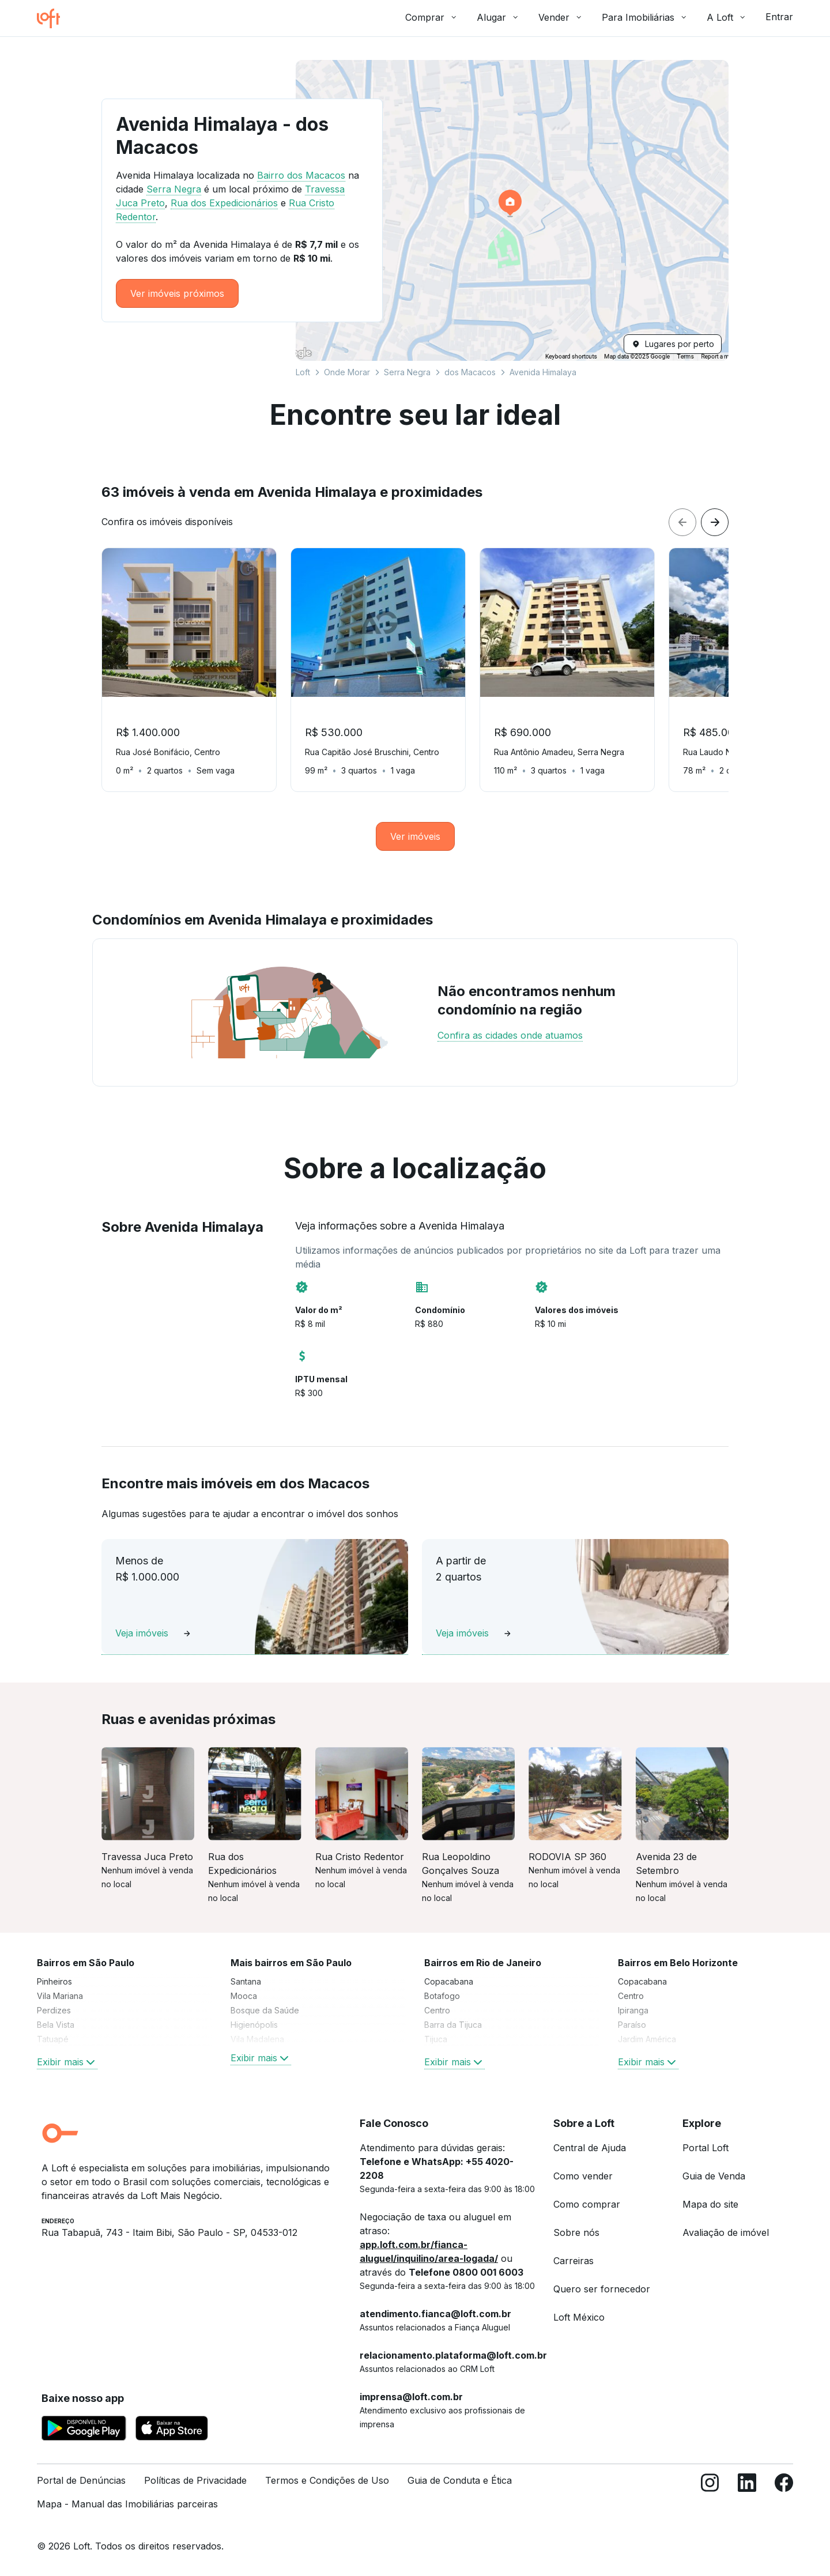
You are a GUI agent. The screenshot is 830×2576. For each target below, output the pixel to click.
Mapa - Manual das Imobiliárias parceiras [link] (127, 2504)
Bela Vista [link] (55, 2025)
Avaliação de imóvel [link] (725, 2232)
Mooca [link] (244, 1996)
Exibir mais (67, 2062)
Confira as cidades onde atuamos (510, 1035)
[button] (512, 210)
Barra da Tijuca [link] (453, 2025)
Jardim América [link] (647, 2039)
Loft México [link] (579, 2317)
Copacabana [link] (448, 1981)
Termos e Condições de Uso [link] (327, 2480)
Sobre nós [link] (576, 2232)
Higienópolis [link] (254, 2025)
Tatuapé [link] (53, 2039)
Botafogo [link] (442, 1996)
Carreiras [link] (573, 2260)
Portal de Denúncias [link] (81, 2480)
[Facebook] (784, 2497)
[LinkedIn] (747, 2497)
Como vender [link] (583, 2176)
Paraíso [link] (632, 2025)
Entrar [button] (779, 16)
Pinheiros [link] (54, 1981)
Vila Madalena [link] (257, 2039)
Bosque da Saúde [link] (265, 2010)
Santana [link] (246, 1981)
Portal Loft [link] (705, 2147)
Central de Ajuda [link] (589, 2147)
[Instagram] (710, 2497)
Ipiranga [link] (633, 2010)
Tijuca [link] (435, 2039)
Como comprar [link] (586, 2204)
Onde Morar (347, 372)
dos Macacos (470, 372)
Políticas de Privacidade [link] (195, 2480)
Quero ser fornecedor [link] (601, 2289)
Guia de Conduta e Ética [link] (460, 2480)
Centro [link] (437, 2010)
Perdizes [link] (54, 2010)
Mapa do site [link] (710, 2204)
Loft (303, 372)
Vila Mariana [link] (60, 1996)
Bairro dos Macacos (301, 175)
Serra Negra (407, 372)
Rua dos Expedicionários (224, 203)
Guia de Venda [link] (713, 2176)
